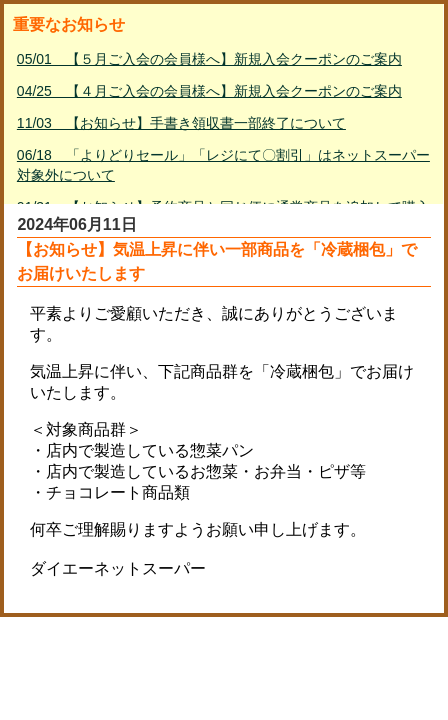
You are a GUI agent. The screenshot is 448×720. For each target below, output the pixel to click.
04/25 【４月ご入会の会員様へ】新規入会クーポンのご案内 (209, 91)
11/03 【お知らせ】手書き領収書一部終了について (181, 123)
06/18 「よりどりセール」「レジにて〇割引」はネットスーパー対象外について (223, 165)
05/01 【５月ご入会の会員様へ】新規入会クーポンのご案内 (209, 59)
